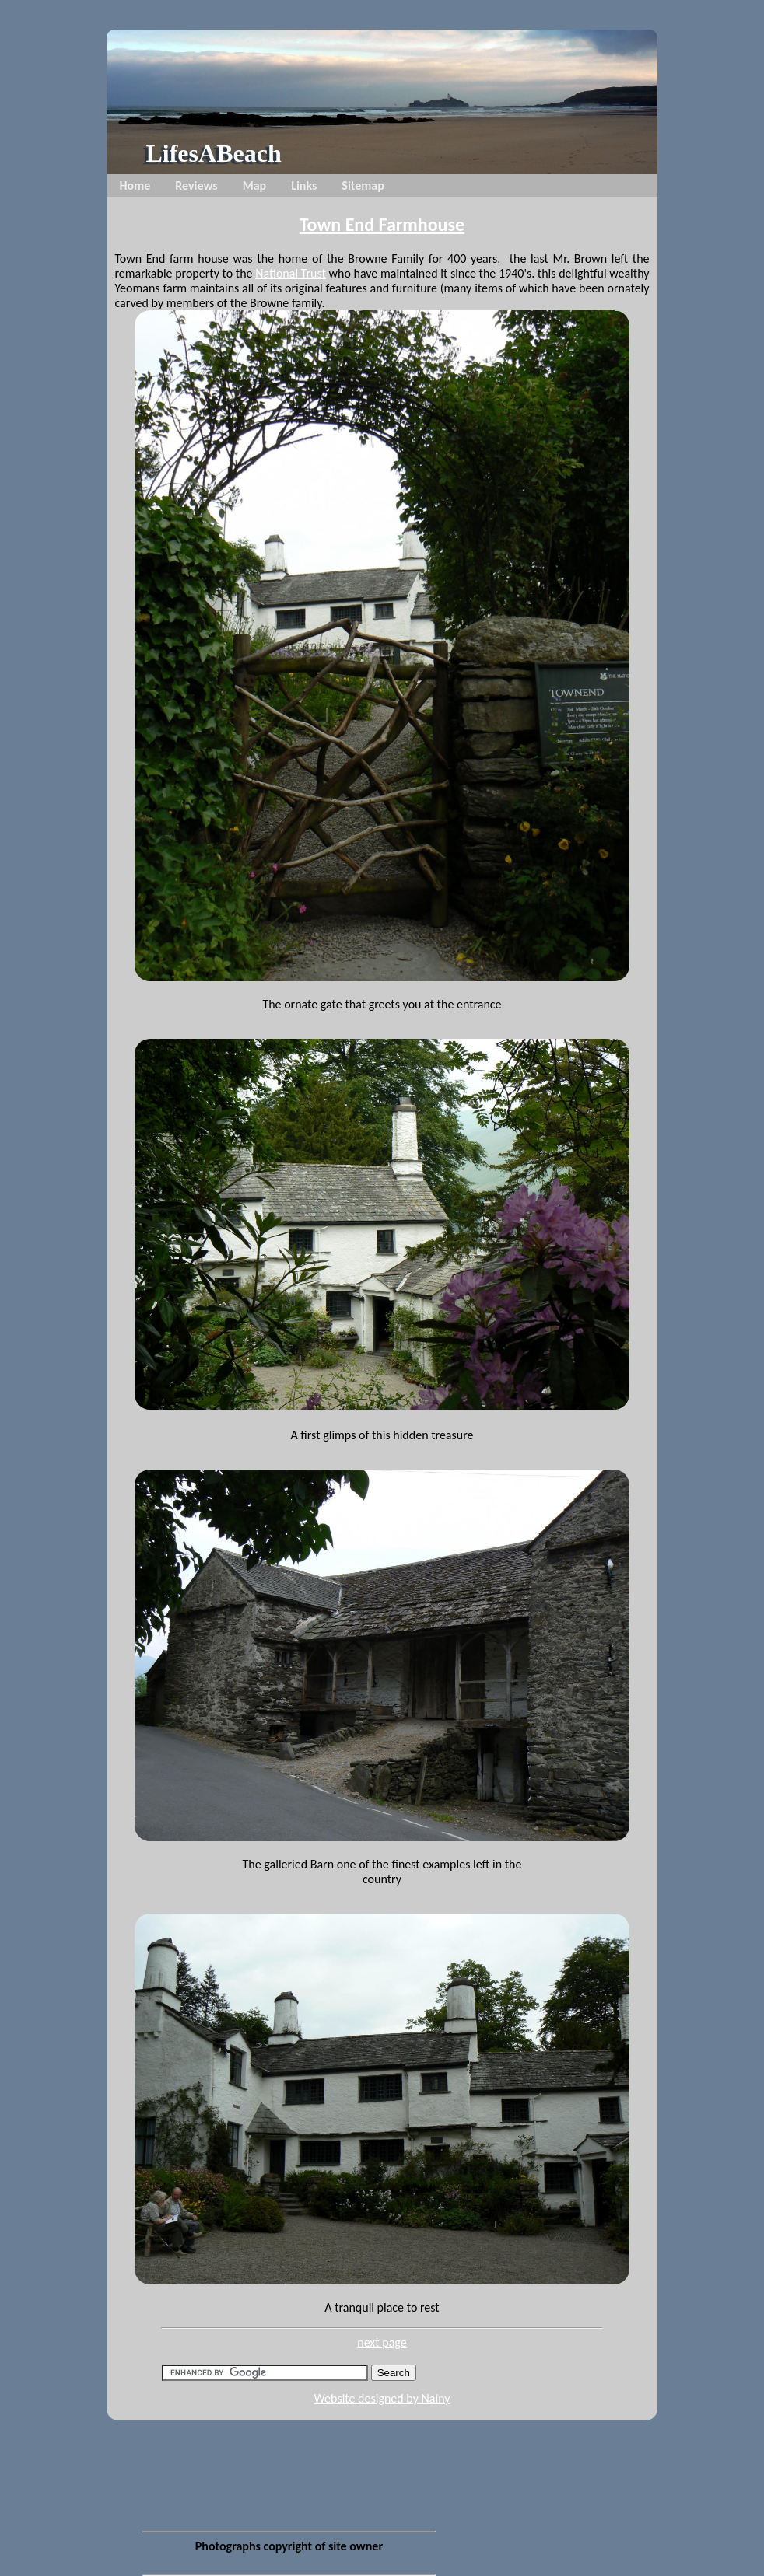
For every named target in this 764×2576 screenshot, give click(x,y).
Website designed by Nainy (382, 2398)
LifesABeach (213, 153)
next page (382, 2342)
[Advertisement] (289, 2419)
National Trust (290, 273)
